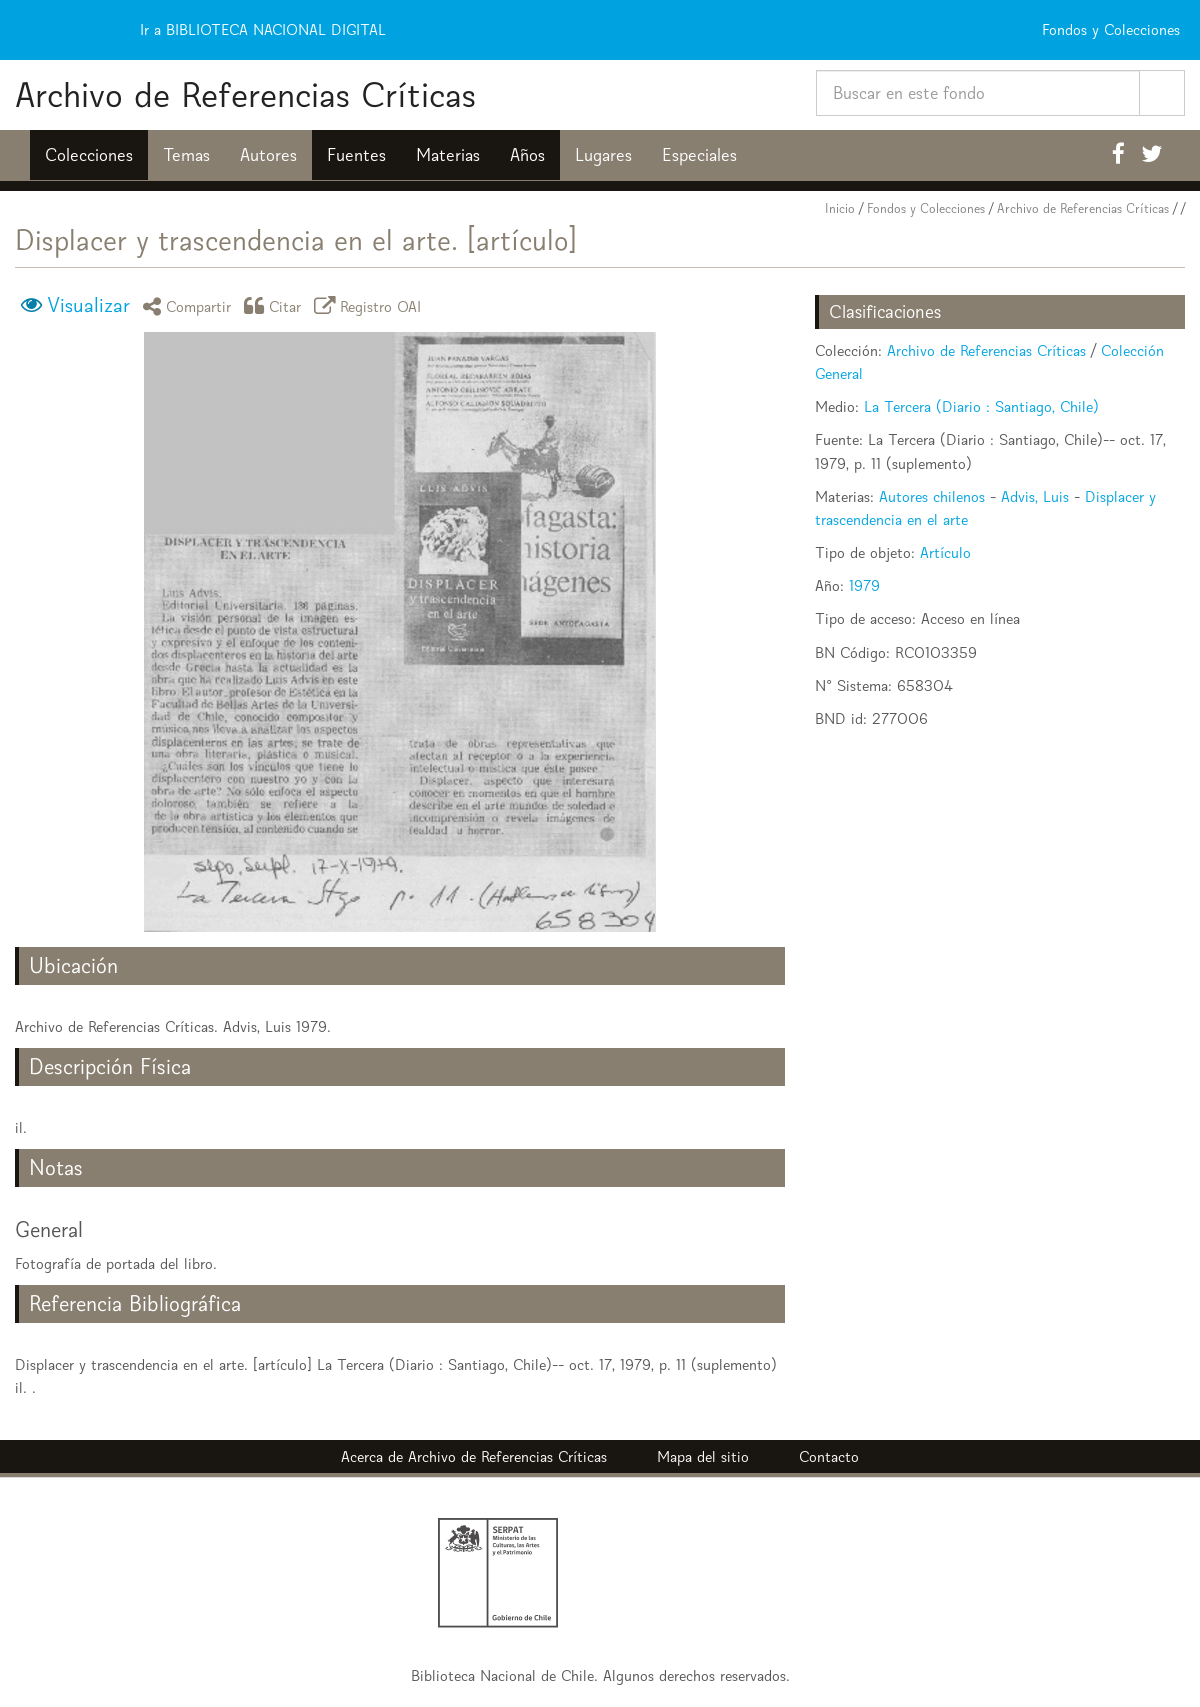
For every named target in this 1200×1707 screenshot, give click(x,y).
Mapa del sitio (703, 1456)
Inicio (840, 208)
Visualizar (88, 305)
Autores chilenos (932, 496)
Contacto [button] (829, 1456)
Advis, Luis (1035, 496)
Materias (448, 155)
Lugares (603, 155)
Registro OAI (371, 305)
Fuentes (356, 155)
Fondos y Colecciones (926, 208)
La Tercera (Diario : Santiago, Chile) (981, 406)
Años (527, 155)
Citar (276, 305)
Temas (186, 155)
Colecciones (89, 155)
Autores (268, 155)
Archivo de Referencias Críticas (245, 94)
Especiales (699, 155)
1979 (864, 585)
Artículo (945, 552)
